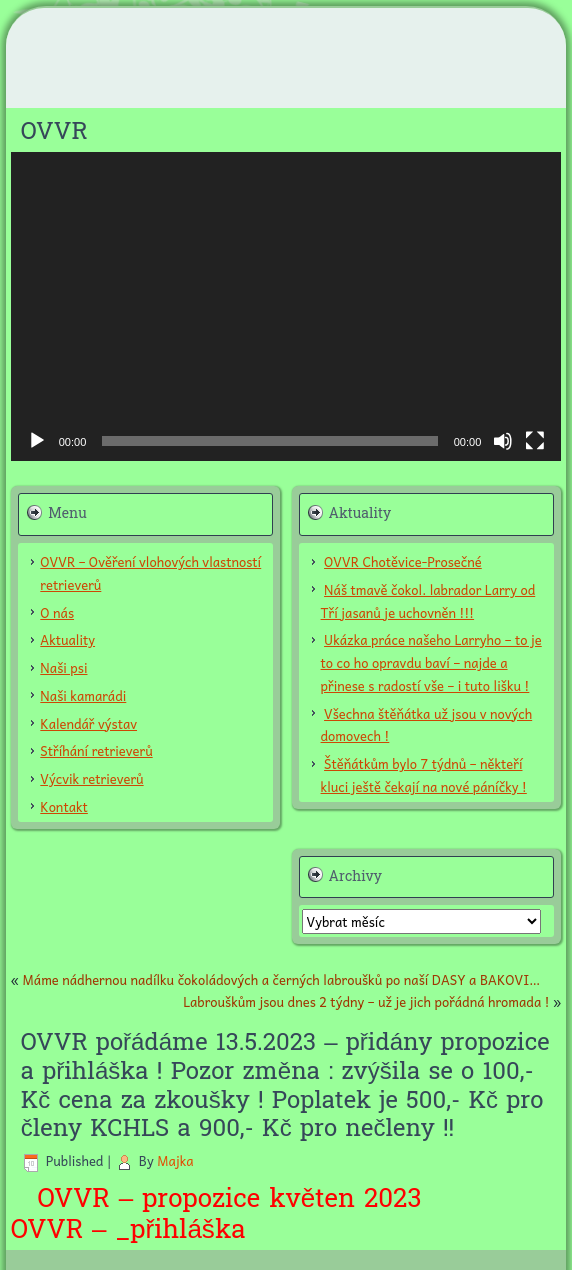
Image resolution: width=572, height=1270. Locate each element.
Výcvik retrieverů (91, 778)
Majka (175, 1160)
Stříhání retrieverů (96, 750)
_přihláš (161, 1229)
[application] (286, 307)
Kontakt (64, 806)
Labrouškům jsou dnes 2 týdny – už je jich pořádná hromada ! (366, 1001)
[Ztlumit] (503, 441)
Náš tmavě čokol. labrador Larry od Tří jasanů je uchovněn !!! (428, 601)
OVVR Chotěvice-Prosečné (403, 561)
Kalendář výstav (88, 723)
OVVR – (59, 1229)
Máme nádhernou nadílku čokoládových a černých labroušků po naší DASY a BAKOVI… (281, 979)
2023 (437, 1198)
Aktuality (67, 639)
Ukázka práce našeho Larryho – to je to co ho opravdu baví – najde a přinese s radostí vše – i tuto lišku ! (431, 662)
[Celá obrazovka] (535, 441)
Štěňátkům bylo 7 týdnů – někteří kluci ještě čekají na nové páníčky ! (424, 775)
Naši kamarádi (83, 695)
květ (292, 1198)
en (340, 1198)
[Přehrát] (37, 441)
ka (230, 1229)
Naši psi (63, 667)
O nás (57, 612)
